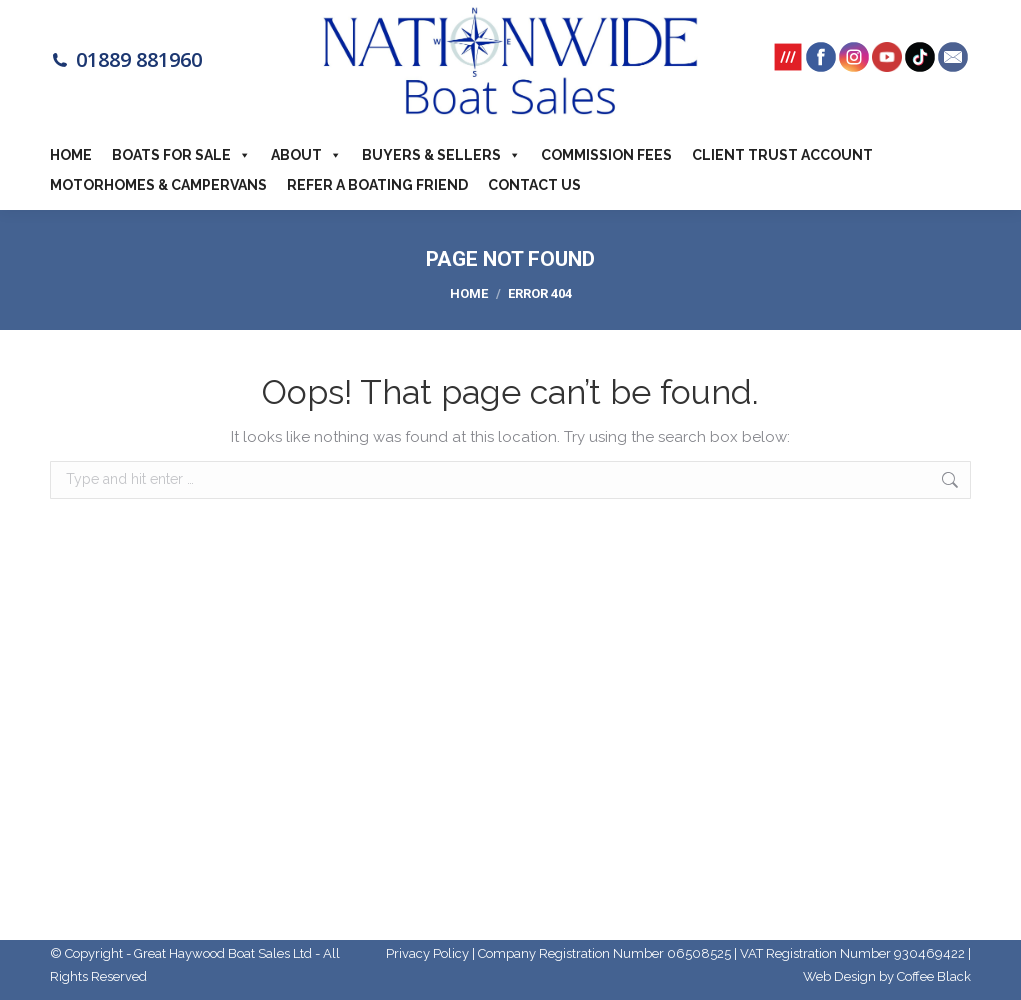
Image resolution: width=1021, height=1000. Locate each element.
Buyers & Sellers (441, 155)
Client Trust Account (782, 155)
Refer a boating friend (377, 185)
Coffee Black (934, 976)
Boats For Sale (181, 155)
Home (71, 155)
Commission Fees (606, 155)
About (306, 155)
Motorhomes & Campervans (158, 185)
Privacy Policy (427, 953)
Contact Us (534, 185)
